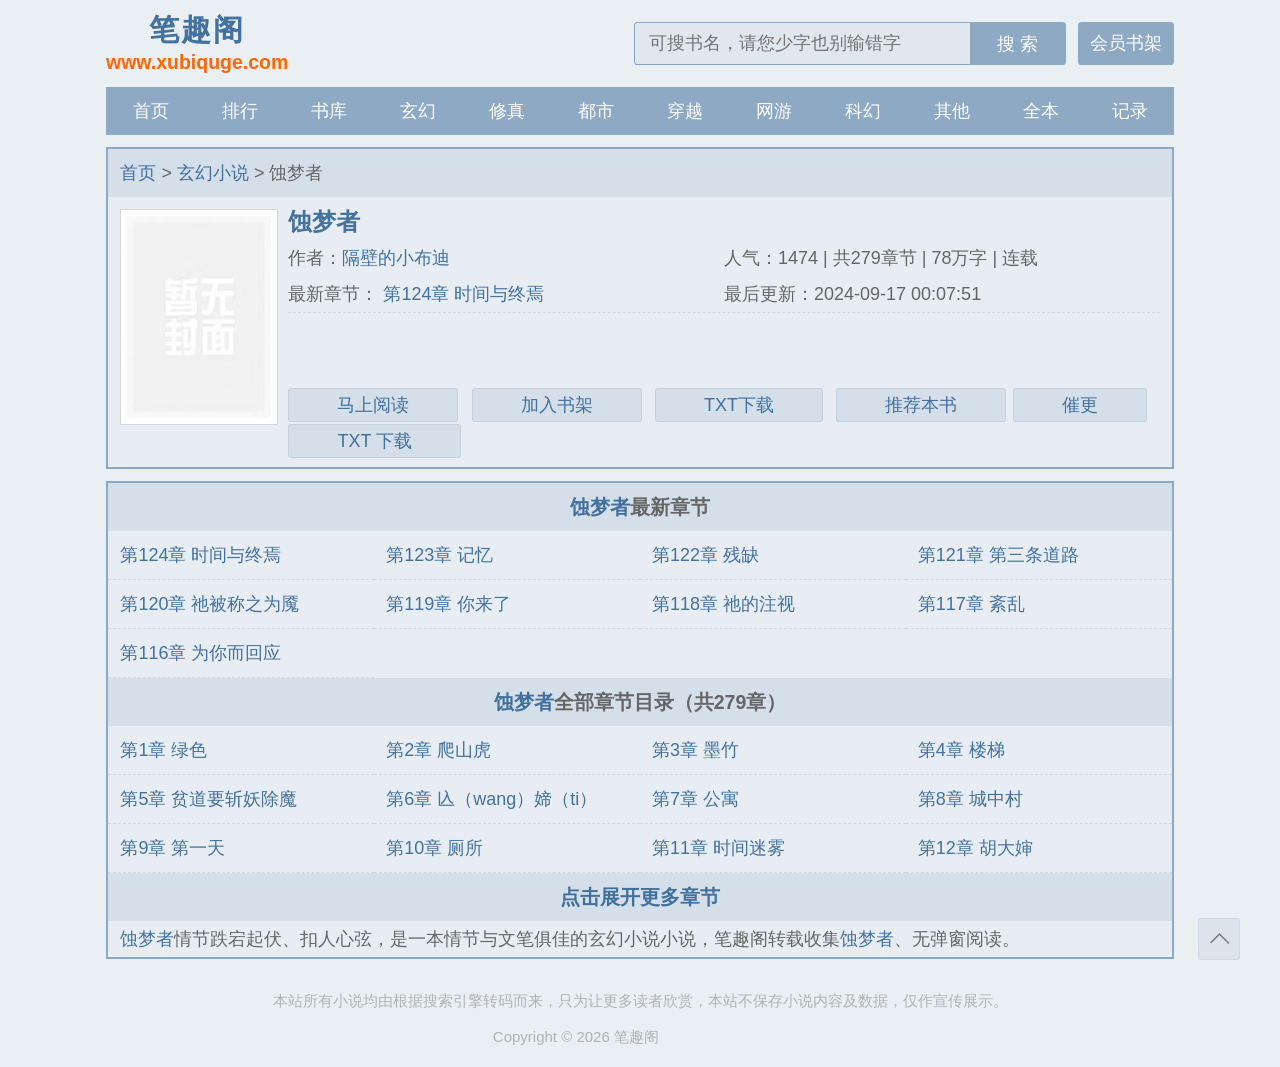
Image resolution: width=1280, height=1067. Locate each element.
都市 (596, 111)
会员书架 (1126, 43)
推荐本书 (921, 405)
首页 (151, 111)
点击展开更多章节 (640, 897)
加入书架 (557, 405)
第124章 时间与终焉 (461, 294)
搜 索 (1017, 44)
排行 (240, 111)
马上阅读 (373, 405)
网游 (774, 111)
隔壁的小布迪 (396, 258)
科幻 (863, 111)
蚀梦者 (600, 507)
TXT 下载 (374, 441)
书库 (329, 111)
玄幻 (418, 111)
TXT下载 (739, 405)
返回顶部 (1219, 939)
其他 (952, 111)
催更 (1080, 405)
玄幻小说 (213, 173)
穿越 (685, 111)
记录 (1130, 111)
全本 (1041, 111)
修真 (507, 111)
